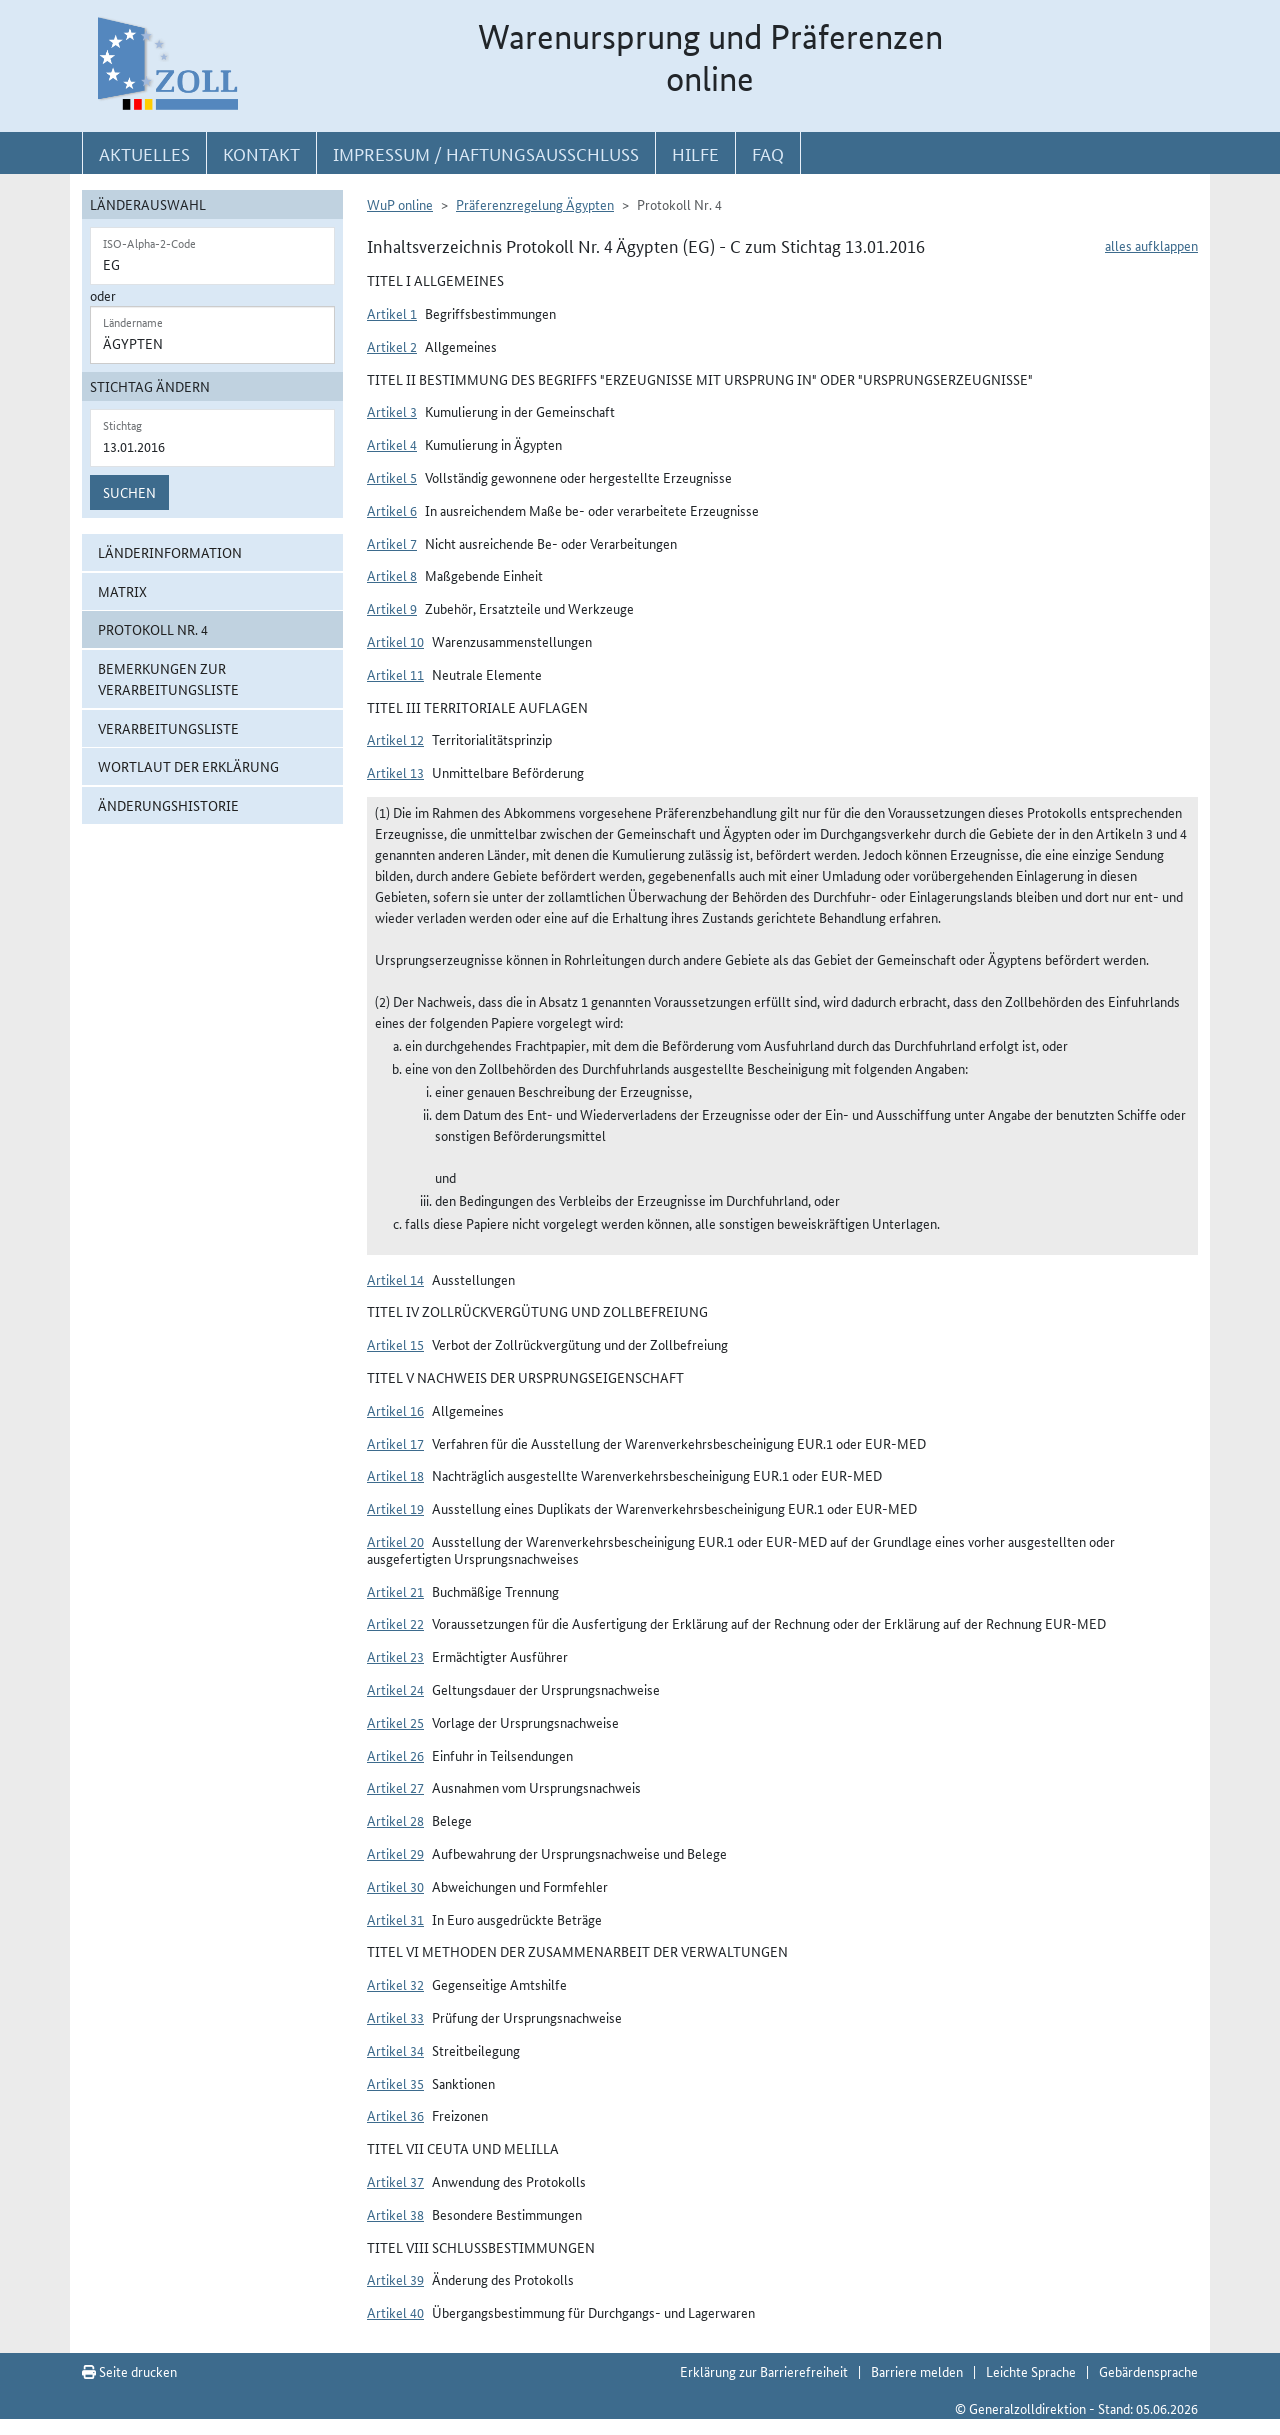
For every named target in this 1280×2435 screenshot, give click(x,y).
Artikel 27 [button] (395, 1787)
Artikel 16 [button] (395, 1410)
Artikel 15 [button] (395, 1344)
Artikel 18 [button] (395, 1475)
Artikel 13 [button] (395, 772)
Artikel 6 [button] (392, 510)
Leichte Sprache (1031, 2371)
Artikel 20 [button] (395, 1541)
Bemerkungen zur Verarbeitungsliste (168, 678)
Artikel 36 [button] (395, 2115)
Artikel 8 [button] (392, 575)
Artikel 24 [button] (395, 1689)
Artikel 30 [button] (395, 1886)
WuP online (400, 204)
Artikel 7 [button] (392, 543)
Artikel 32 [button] (395, 1984)
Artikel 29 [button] (395, 1853)
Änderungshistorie (168, 805)
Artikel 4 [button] (392, 444)
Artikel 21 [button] (395, 1591)
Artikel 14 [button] (395, 1279)
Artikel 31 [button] (395, 1919)
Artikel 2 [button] (392, 346)
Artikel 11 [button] (395, 674)
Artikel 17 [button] (395, 1443)
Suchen (129, 492)
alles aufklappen (1151, 245)
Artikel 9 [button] (392, 608)
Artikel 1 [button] (392, 313)
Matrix (122, 591)
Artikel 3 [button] (392, 411)
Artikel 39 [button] (395, 2279)
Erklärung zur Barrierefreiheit (764, 2371)
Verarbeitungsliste (168, 728)
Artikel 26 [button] (395, 1755)
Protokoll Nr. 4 (153, 629)
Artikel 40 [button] (395, 2312)
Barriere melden (917, 2371)
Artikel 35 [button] (395, 2083)
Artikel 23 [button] (395, 1656)
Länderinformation (170, 552)
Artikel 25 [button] (395, 1722)
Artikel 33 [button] (395, 2017)
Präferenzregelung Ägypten (535, 204)
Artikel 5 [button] (392, 477)
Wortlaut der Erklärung (188, 766)
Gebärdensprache (1148, 2371)
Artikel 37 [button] (395, 2181)
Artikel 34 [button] (395, 2050)
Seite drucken (129, 2371)
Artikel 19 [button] (395, 1508)
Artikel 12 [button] (395, 739)
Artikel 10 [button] (395, 641)
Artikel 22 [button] (395, 1623)
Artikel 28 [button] (395, 1820)
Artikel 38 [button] (395, 2214)
